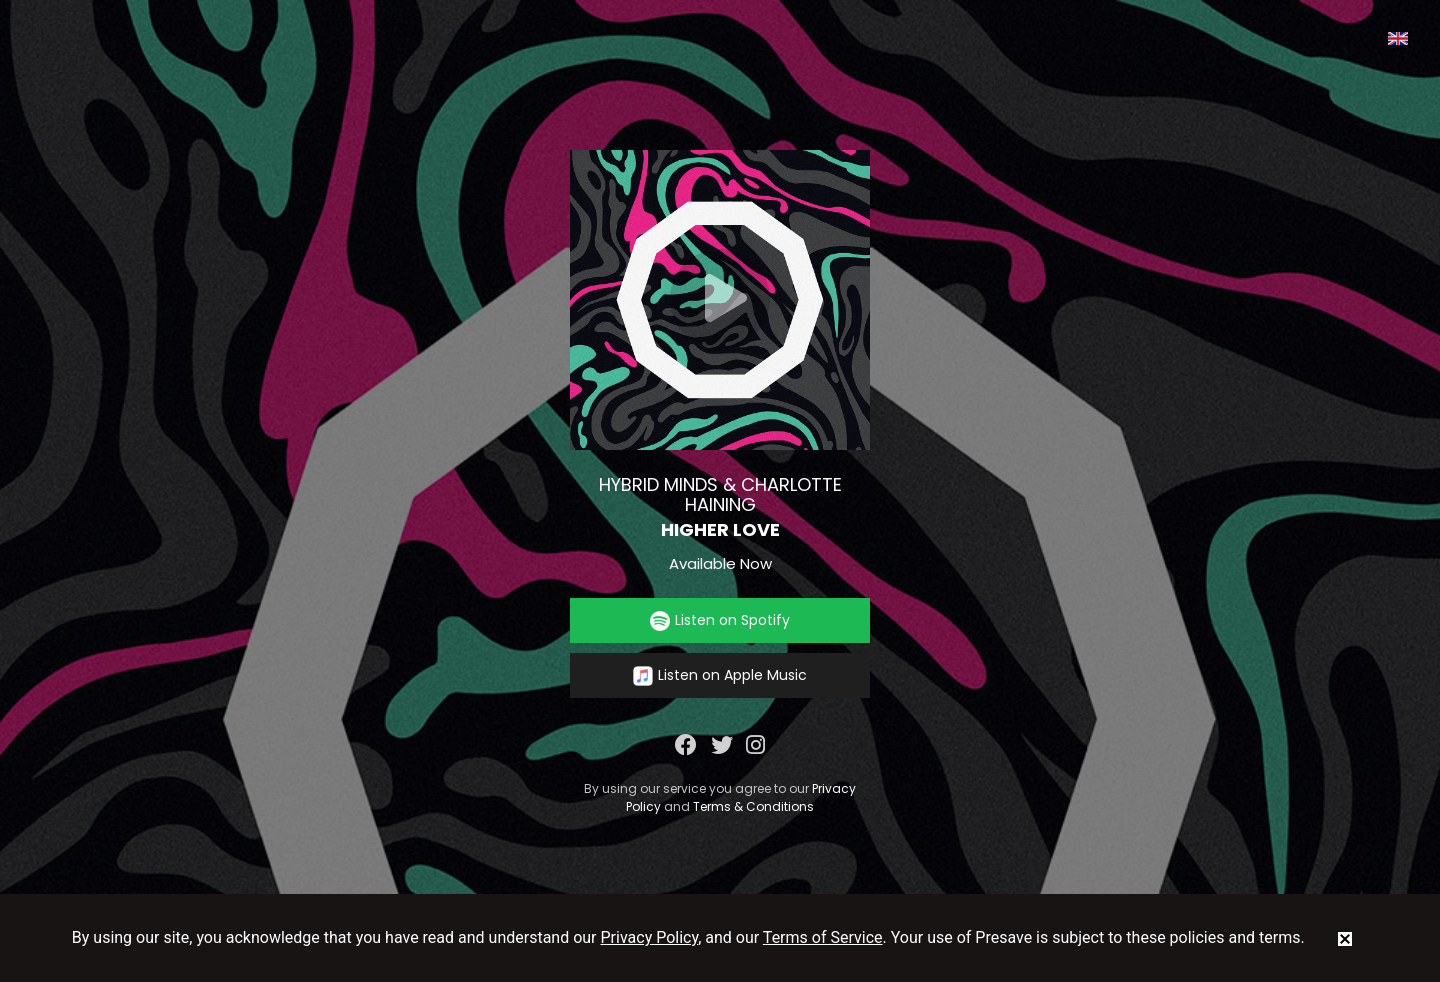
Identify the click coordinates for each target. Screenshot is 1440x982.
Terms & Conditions (753, 806)
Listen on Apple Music (720, 675)
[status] (1345, 938)
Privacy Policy (650, 937)
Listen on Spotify (720, 620)
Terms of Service (823, 937)
